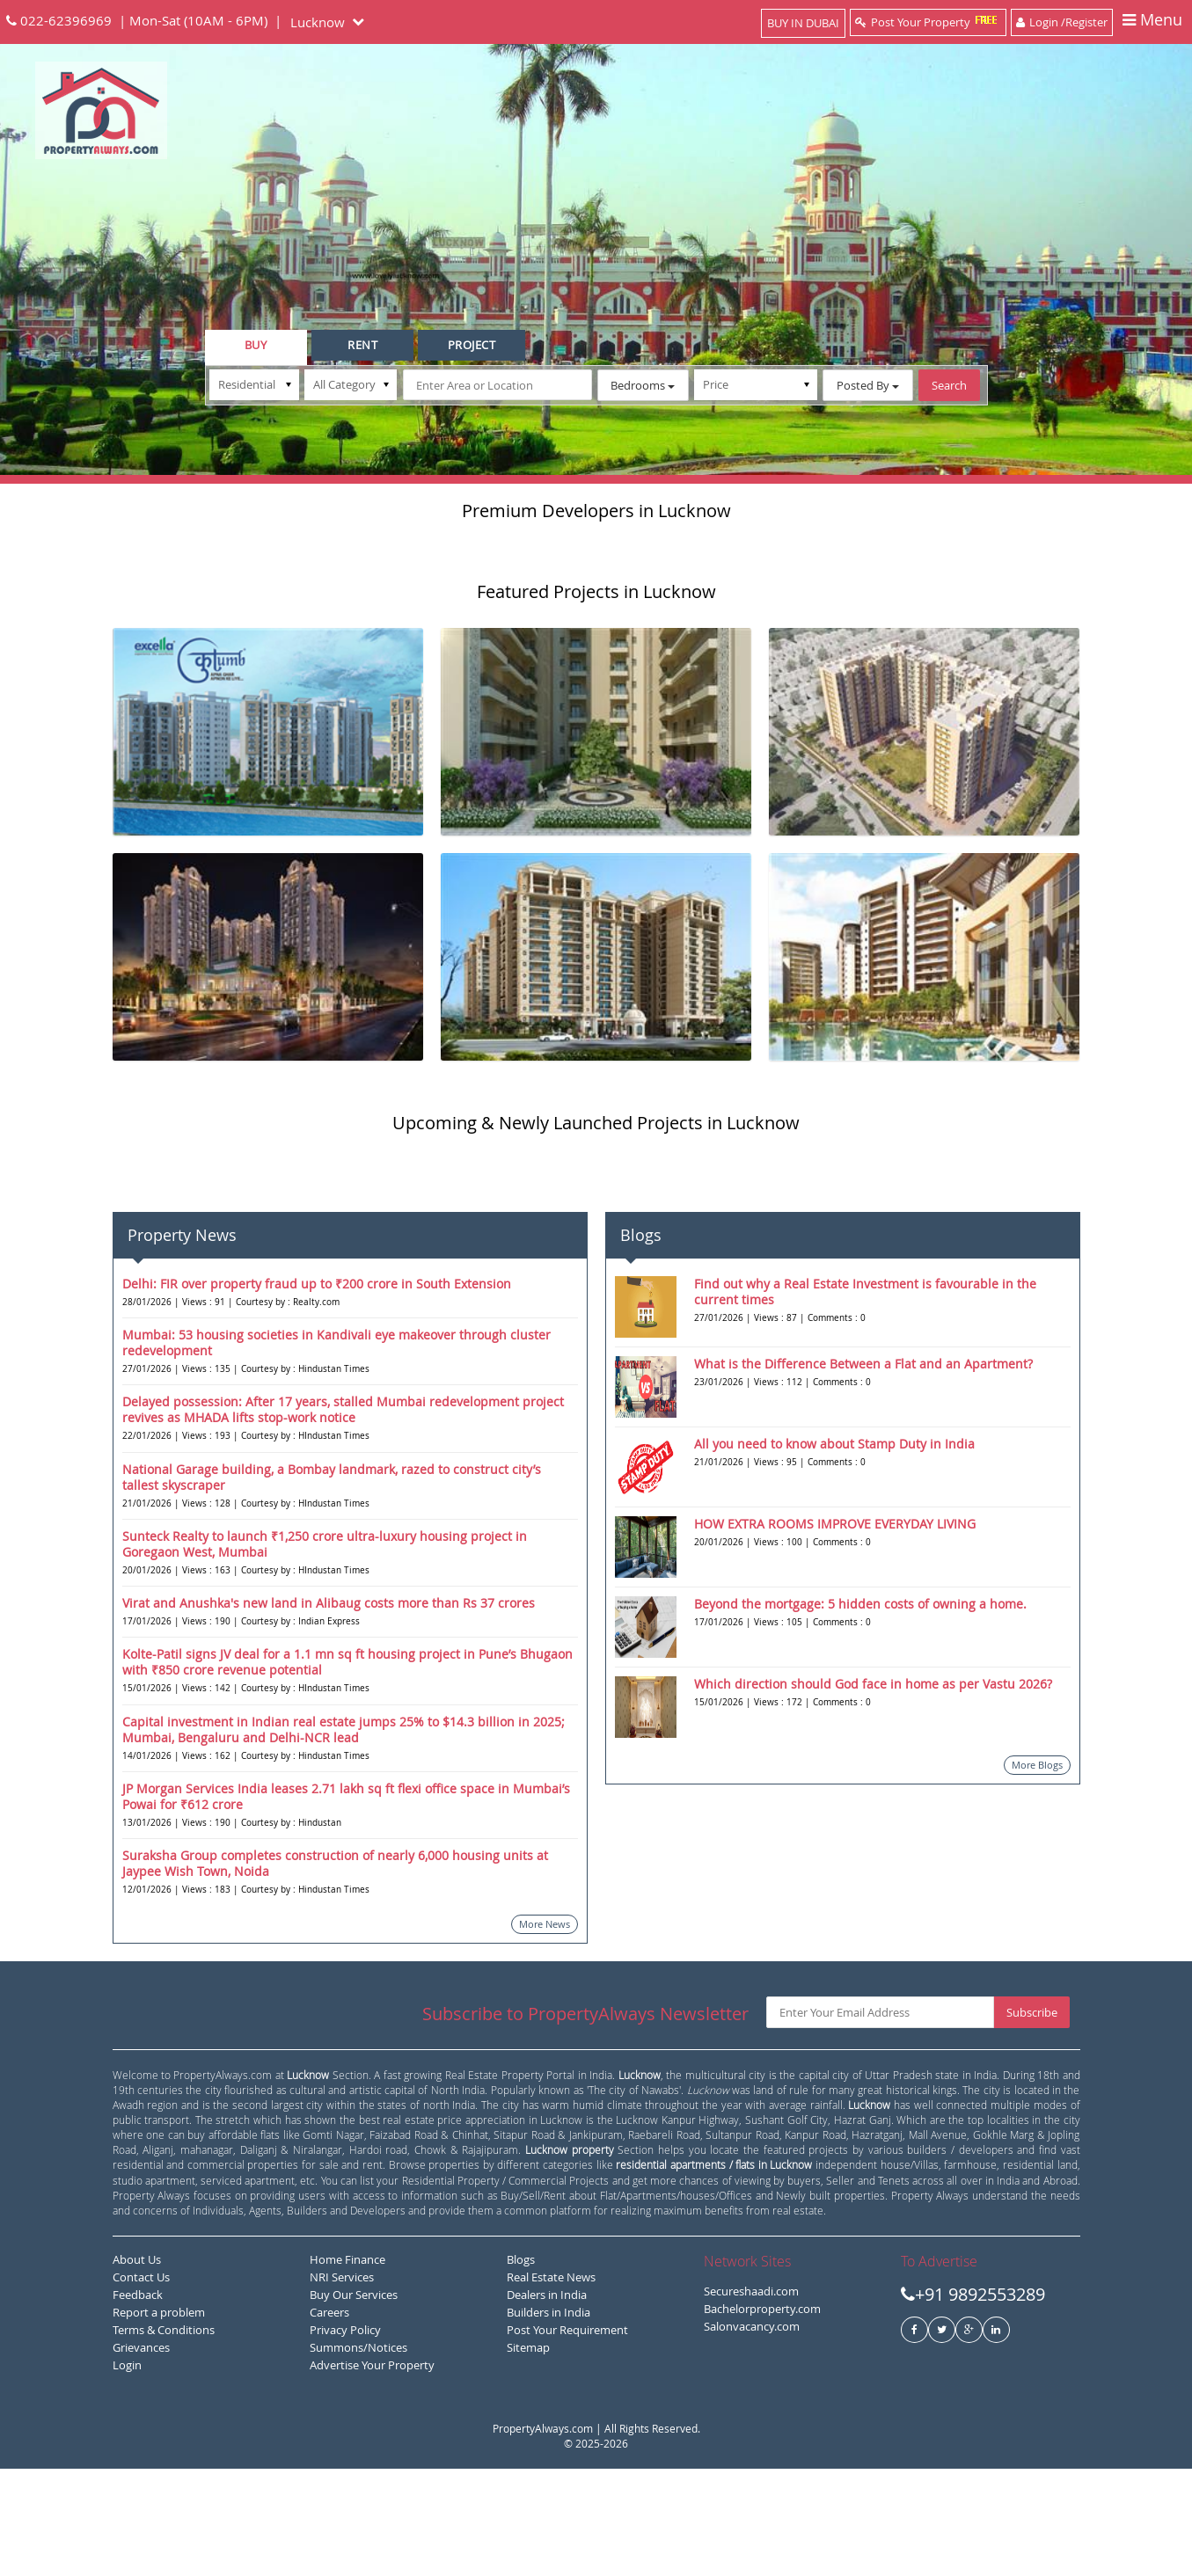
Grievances (141, 2455)
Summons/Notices (358, 2455)
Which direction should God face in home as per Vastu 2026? (873, 1790)
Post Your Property (928, 22)
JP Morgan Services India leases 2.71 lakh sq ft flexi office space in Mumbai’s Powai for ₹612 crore (346, 1903)
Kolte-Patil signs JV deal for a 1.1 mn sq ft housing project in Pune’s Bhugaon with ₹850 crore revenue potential (347, 1769)
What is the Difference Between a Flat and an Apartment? (863, 1470)
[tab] (256, 347)
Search (949, 385)
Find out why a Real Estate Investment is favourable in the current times (865, 1398)
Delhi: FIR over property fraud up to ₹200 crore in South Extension (316, 1390)
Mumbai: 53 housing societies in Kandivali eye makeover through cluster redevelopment (336, 1450)
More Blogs (1037, 1871)
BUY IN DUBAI (803, 23)
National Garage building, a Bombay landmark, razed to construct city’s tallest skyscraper (331, 1583)
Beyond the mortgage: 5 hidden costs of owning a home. (860, 1710)
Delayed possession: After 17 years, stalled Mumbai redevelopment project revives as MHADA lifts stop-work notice (343, 1516)
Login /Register (1062, 22)
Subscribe (1031, 2119)
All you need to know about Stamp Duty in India (834, 1550)
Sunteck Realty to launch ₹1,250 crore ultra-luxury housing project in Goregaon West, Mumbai (324, 1651)
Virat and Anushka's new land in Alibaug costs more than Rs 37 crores (328, 1710)
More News (544, 2030)
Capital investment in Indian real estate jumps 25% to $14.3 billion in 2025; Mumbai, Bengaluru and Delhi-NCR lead (343, 1836)
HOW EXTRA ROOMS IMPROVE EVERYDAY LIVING (835, 1630)
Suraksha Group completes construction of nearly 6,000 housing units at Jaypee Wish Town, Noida (335, 1970)
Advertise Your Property (372, 2472)
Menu (1152, 21)
